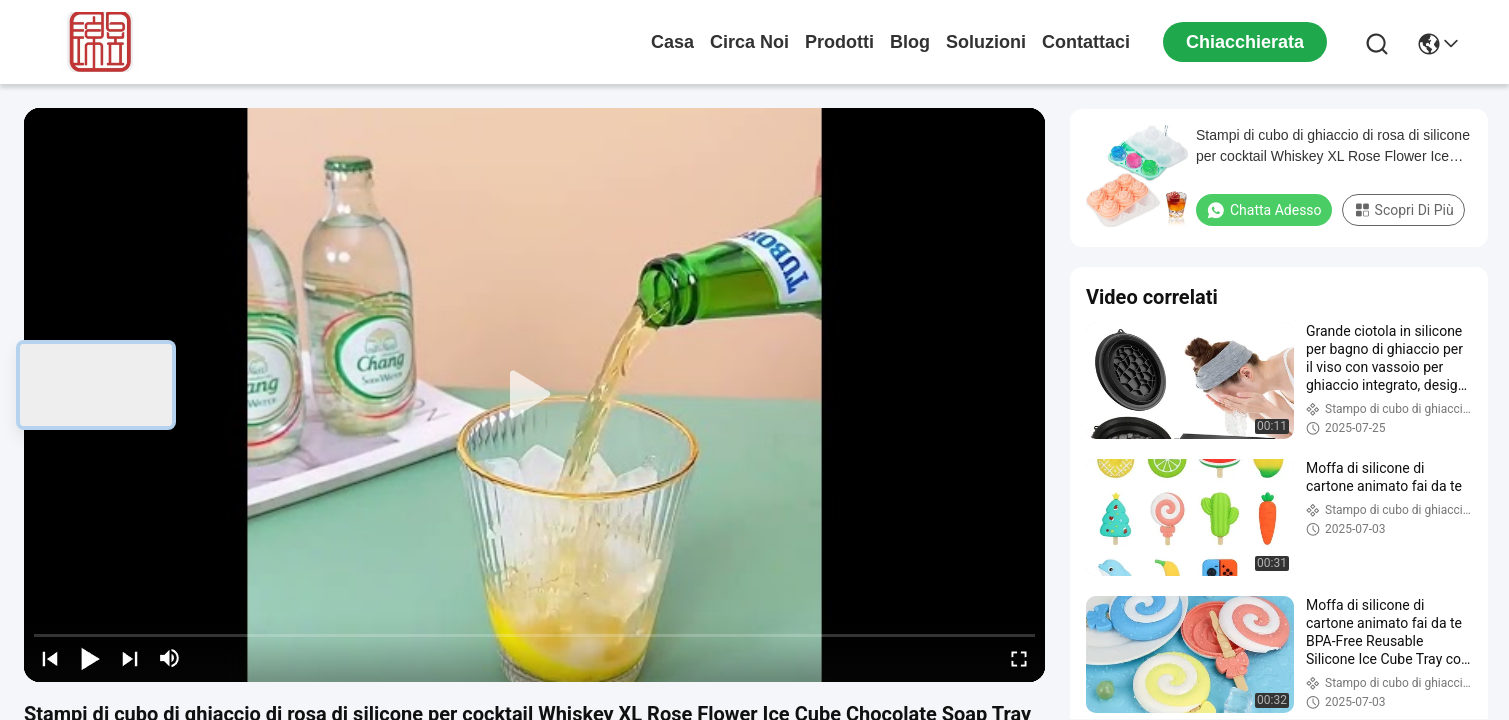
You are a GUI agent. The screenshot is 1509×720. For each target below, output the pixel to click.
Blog (910, 42)
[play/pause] (90, 658)
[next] (130, 658)
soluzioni (986, 42)
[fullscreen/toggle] (1019, 658)
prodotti (839, 42)
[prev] (50, 658)
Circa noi (749, 42)
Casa (672, 42)
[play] (535, 395)
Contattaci (1086, 42)
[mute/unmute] (170, 658)
